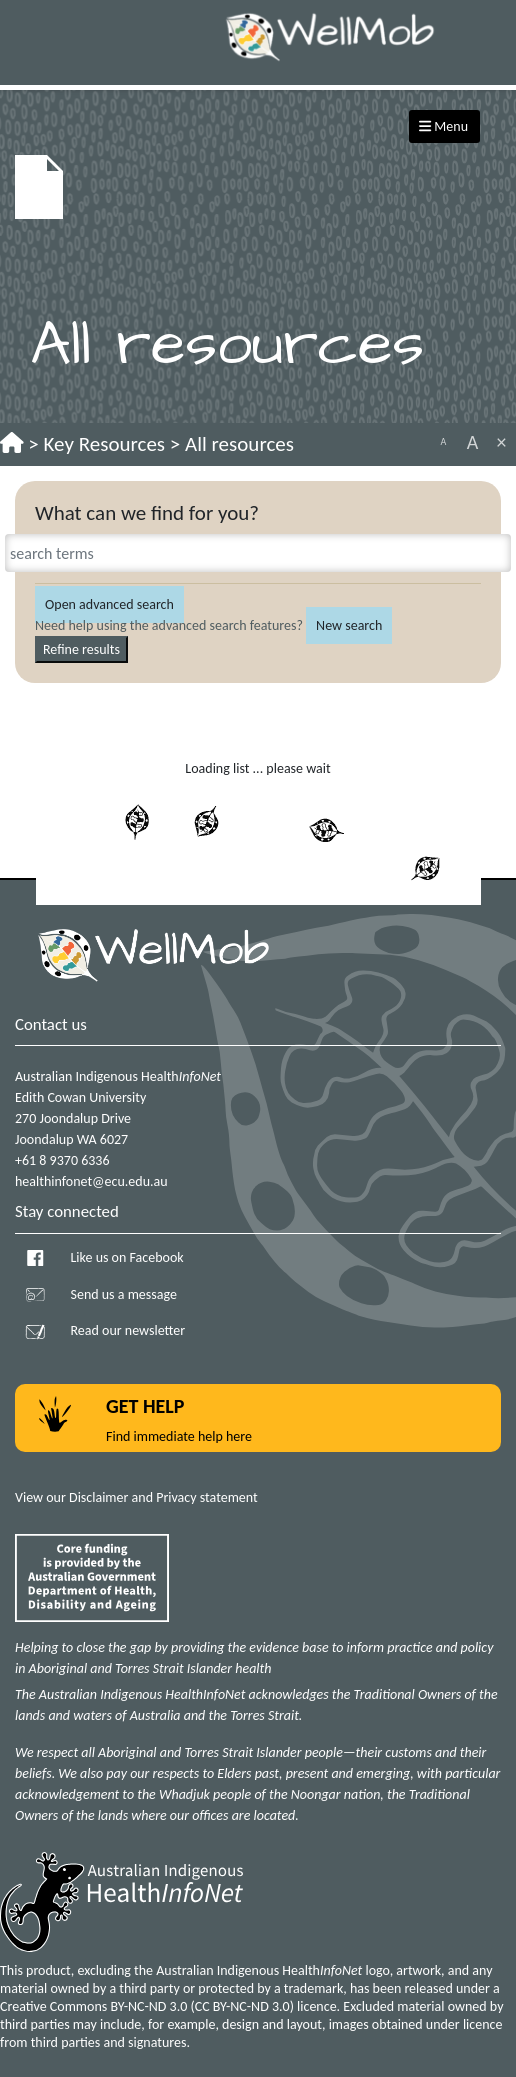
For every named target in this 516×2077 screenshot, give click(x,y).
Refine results (81, 649)
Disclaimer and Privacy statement (163, 1497)
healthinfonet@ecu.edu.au (91, 1181)
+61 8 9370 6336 (62, 1160)
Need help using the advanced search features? (169, 625)
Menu (443, 126)
